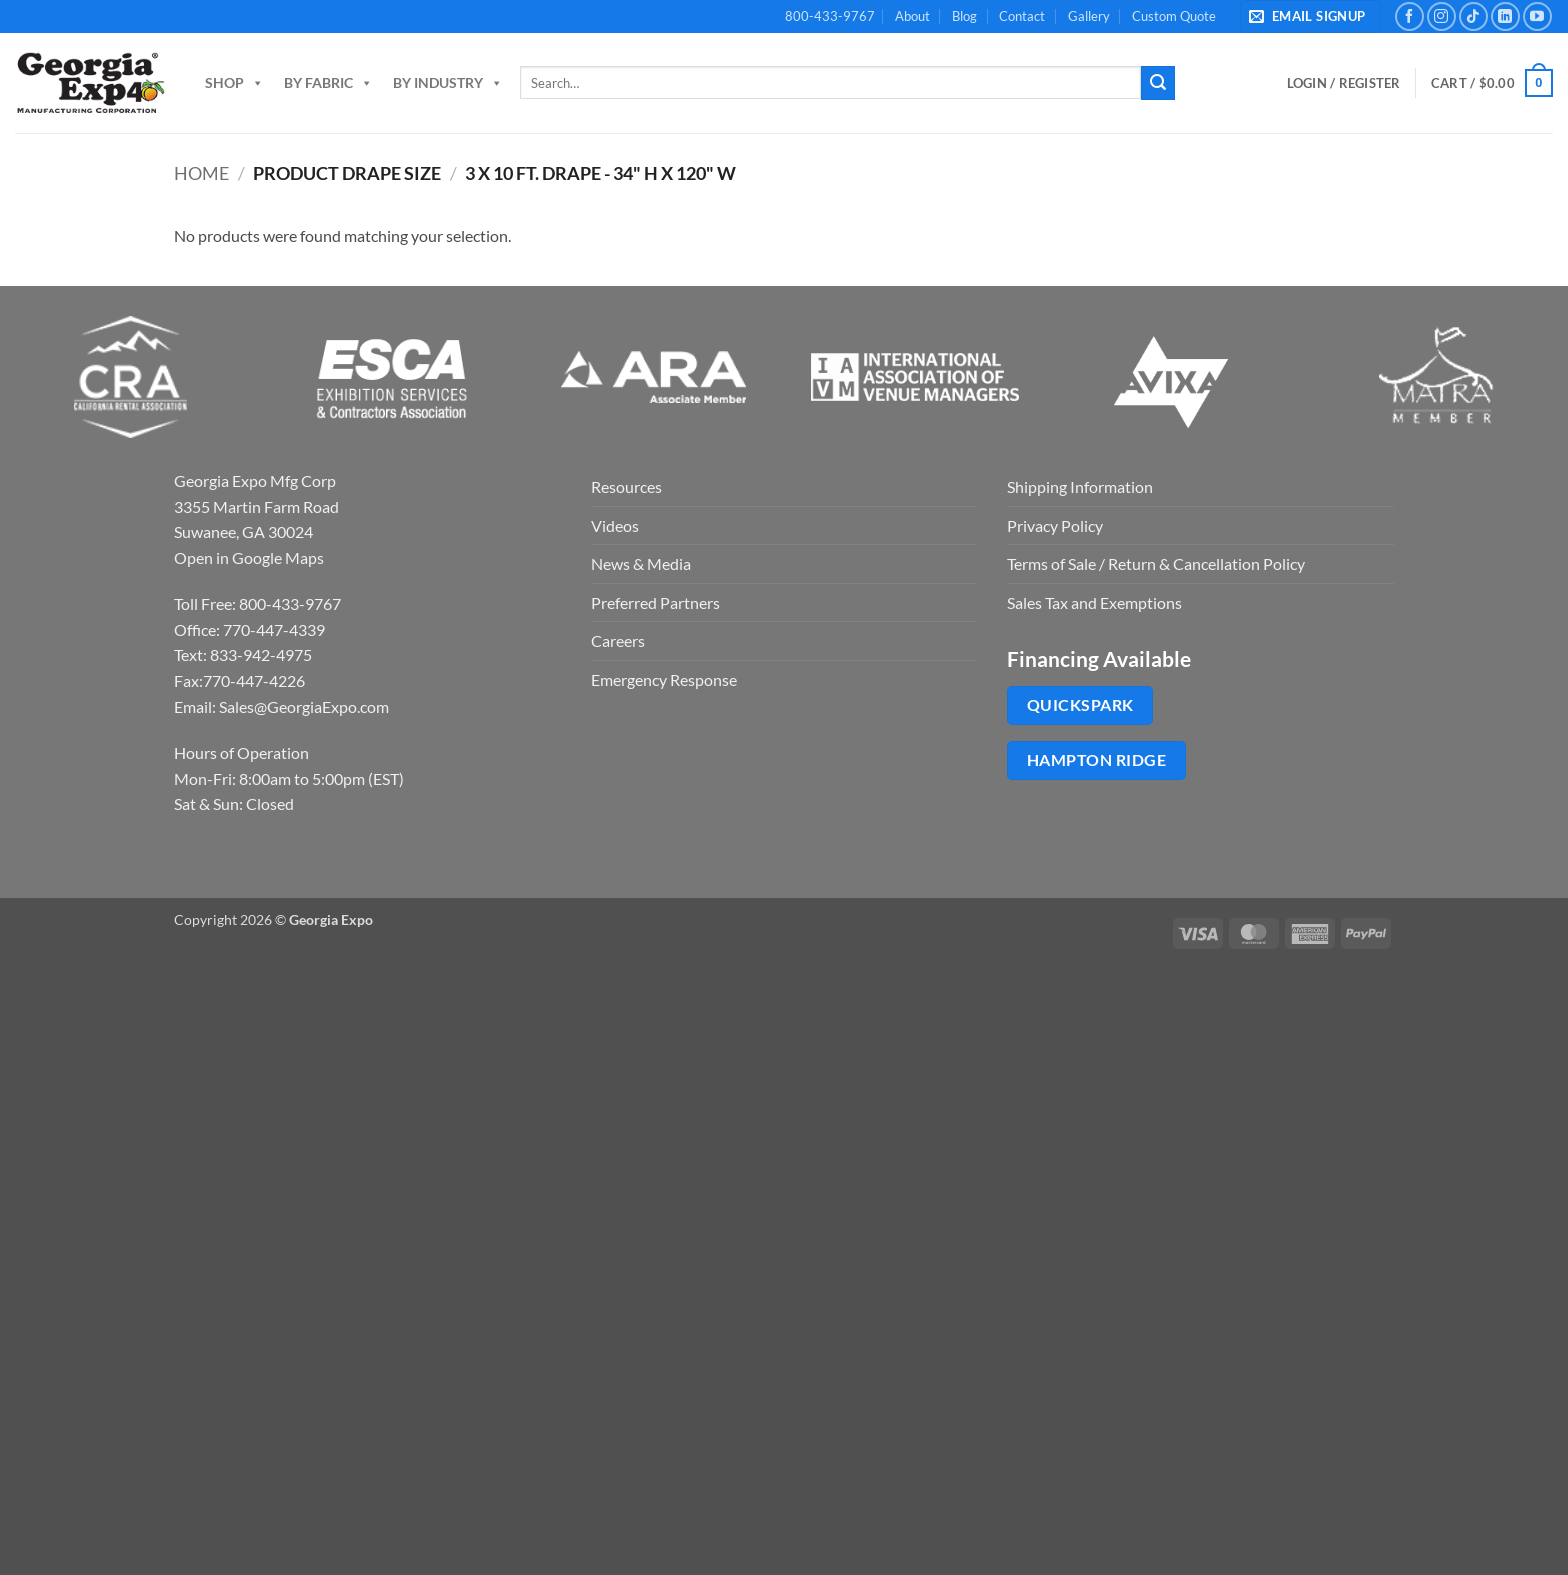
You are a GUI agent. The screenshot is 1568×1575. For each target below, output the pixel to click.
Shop (234, 82)
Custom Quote (1174, 16)
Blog (964, 16)
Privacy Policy (1055, 525)
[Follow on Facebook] (1409, 16)
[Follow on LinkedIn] (1505, 16)
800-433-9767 (830, 16)
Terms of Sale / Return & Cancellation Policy (1156, 563)
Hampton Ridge (1096, 760)
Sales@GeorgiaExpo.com (304, 706)
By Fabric (328, 82)
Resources (626, 486)
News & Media (641, 563)
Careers (618, 640)
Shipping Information (1080, 486)
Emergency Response (664, 679)
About (912, 16)
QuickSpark (1080, 705)
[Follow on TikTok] (1473, 16)
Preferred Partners (655, 602)
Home (201, 173)
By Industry (448, 82)
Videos (615, 525)
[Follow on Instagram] (1441, 16)
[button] (1310, 16)
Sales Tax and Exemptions (1094, 602)
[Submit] (1158, 83)
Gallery (1089, 16)
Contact (1022, 16)
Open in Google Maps (249, 557)
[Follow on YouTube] (1537, 16)
